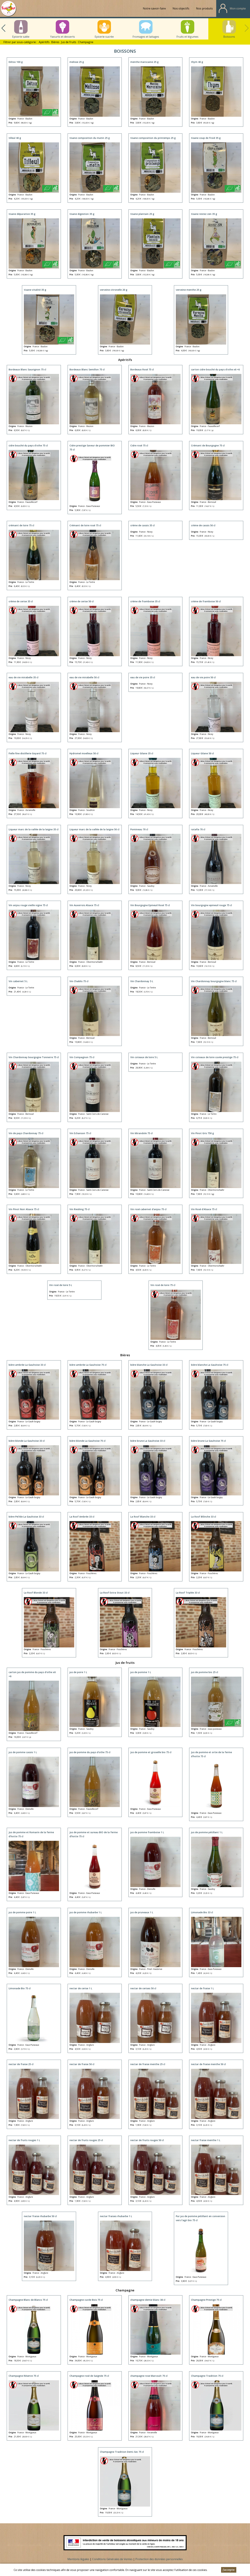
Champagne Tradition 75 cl (207, 2375)
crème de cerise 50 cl (81, 601)
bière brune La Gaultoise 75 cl (208, 1440)
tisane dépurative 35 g (22, 214)
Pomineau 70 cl (139, 829)
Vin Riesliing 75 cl (79, 1209)
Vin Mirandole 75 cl (141, 1133)
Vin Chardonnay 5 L (141, 981)
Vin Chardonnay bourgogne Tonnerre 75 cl (34, 1057)
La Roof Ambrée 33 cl (81, 1516)
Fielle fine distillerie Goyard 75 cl (27, 753)
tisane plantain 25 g (142, 214)
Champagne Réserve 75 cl (24, 2375)
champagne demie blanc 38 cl (147, 2299)
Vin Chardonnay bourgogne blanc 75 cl (214, 981)
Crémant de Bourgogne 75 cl (208, 445)
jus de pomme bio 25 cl (204, 1672)
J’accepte (229, 2570)
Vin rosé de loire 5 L (60, 1285)
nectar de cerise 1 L (80, 1988)
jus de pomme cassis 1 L (23, 1752)
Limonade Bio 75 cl (20, 1988)
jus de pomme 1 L (140, 1672)
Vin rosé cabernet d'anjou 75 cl (148, 1209)
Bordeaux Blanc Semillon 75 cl (87, 369)
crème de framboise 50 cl (206, 601)
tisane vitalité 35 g (35, 289)
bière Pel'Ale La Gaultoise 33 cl (26, 1516)
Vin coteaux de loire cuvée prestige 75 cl (214, 1057)
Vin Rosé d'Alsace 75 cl (204, 1209)
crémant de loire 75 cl (21, 525)
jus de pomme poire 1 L (22, 1912)
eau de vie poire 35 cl (142, 677)
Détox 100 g (16, 62)
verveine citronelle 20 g (113, 289)
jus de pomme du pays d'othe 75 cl (89, 1752)
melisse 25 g (76, 62)
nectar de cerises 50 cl (143, 1988)
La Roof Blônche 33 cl (203, 1516)
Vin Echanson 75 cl (80, 1133)
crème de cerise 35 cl (21, 601)
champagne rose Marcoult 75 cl (149, 2375)
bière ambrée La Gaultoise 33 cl (27, 1364)
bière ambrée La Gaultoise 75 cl (87, 1364)
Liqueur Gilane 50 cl (202, 753)
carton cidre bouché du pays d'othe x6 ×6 (215, 369)
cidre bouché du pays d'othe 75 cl (28, 445)
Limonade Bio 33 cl (202, 1912)
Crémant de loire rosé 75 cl (85, 525)
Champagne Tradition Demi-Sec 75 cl (122, 2451)
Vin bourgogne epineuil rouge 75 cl (211, 905)
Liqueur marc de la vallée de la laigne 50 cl (94, 829)
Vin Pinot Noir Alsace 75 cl (24, 1209)
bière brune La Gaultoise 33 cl (147, 1440)
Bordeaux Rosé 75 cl (142, 369)
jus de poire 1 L (78, 1672)
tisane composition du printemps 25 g (153, 138)
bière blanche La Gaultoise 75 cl (209, 1364)
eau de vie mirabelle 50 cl (84, 677)
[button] (3, 28)
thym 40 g (197, 62)
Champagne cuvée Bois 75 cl (86, 2299)
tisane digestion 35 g (81, 214)
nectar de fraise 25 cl (21, 2064)
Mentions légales (78, 2559)
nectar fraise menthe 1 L (205, 2140)
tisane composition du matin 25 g (89, 138)
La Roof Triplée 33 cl (188, 1592)
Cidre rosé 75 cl (139, 445)
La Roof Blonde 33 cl (36, 1592)
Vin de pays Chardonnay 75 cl (26, 1133)
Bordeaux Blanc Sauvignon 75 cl (27, 369)
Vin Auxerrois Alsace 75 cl (84, 905)
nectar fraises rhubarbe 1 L (116, 2216)
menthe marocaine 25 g (144, 62)
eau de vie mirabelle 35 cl (23, 677)
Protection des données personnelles (159, 2559)
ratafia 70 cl (198, 829)
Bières (55, 42)
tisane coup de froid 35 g (206, 138)
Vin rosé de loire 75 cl (162, 1285)
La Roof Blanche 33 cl (142, 1516)
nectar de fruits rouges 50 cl (147, 2140)
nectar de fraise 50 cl (81, 2064)
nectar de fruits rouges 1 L (24, 2140)
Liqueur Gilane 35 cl (141, 753)
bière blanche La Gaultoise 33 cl (149, 1364)
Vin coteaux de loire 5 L (144, 1057)
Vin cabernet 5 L (18, 981)
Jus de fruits (68, 42)
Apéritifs (44, 42)
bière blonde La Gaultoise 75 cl (87, 1440)
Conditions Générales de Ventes (112, 2559)
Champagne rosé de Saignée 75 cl (89, 2375)
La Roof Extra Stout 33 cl (114, 1592)
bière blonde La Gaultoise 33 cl (27, 1440)
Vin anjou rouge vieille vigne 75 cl (28, 905)
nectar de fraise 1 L (202, 1988)
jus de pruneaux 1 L (141, 1912)
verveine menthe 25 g (188, 289)
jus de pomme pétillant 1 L (207, 1832)
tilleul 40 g (15, 138)
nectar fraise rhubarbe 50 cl (40, 2216)
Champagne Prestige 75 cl (206, 2299)
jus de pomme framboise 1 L (147, 1832)
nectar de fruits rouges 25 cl (86, 2140)
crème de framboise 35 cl (145, 601)
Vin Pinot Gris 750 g (202, 1133)
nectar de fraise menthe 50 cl (208, 2064)
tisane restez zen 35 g (204, 214)
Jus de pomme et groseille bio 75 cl (150, 1752)
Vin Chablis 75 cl (78, 981)
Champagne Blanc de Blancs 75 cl (28, 2299)
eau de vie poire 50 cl (203, 677)
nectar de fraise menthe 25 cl (147, 2064)
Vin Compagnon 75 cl (81, 1057)
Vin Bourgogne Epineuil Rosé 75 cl (150, 905)
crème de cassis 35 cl (142, 525)
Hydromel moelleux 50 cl (83, 753)
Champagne (85, 42)
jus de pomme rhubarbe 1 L (85, 1912)
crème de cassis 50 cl (203, 525)
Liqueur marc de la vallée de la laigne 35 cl (33, 829)
